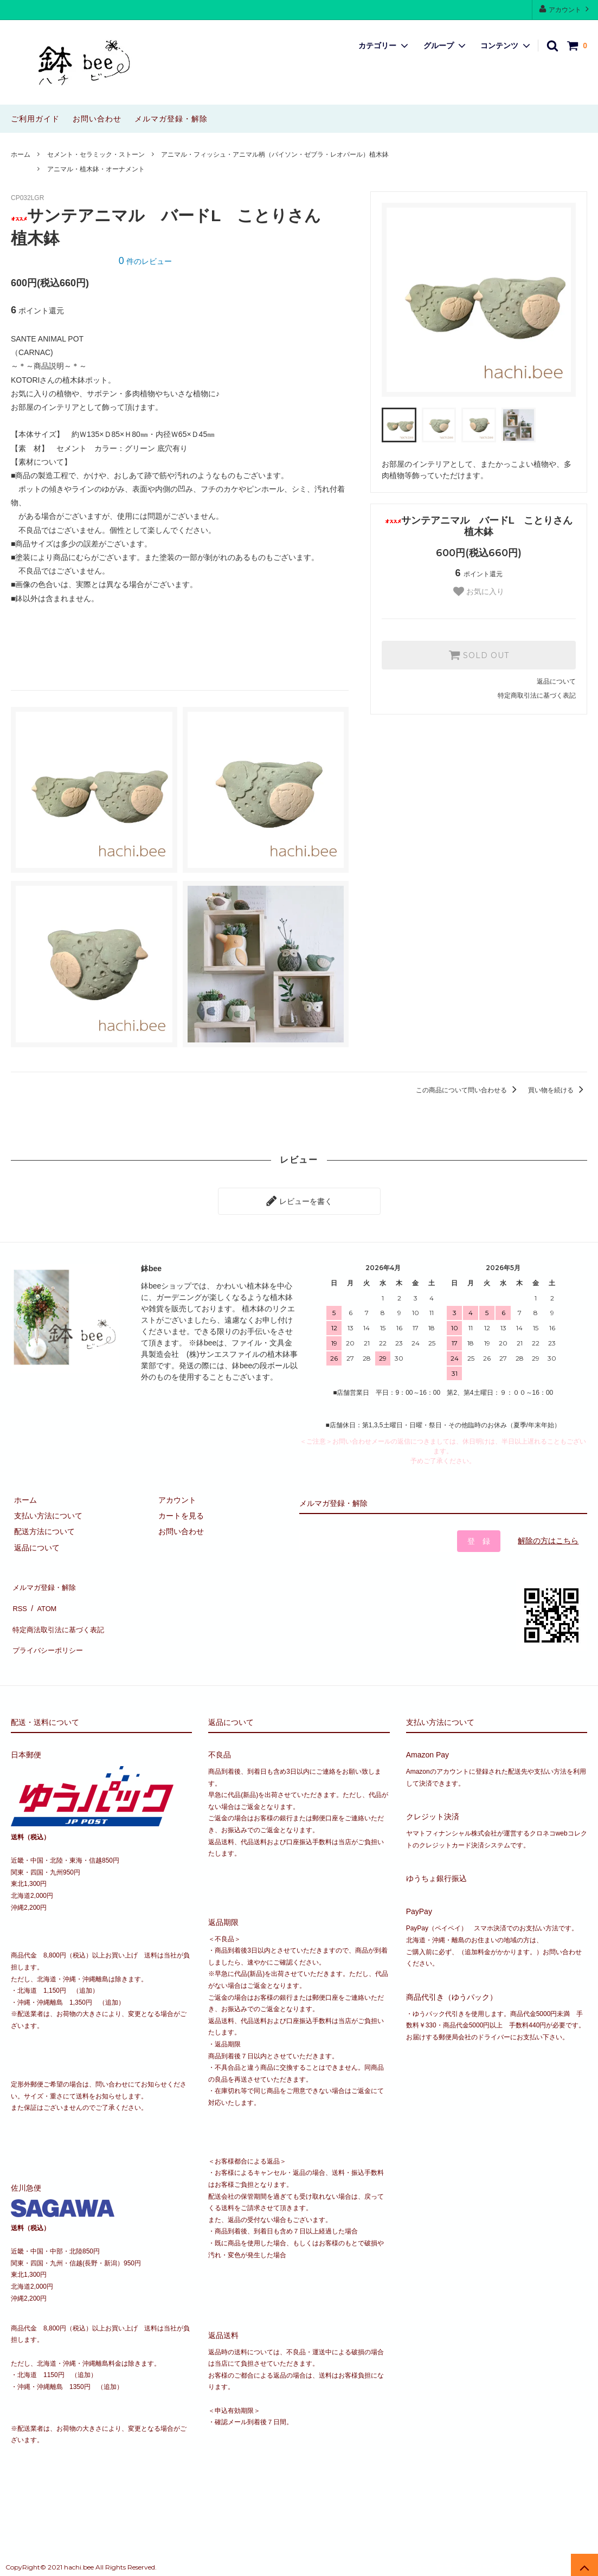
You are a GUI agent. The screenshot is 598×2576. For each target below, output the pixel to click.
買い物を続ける (557, 1090)
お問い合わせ (97, 118)
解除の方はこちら (548, 1537)
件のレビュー (145, 261)
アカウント (565, 9)
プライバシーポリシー (49, 1629)
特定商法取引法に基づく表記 (60, 1613)
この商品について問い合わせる (468, 1090)
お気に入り (478, 591)
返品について (556, 681)
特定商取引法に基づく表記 (537, 695)
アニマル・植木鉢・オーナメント (96, 169)
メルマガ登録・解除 (171, 118)
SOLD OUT (478, 655)
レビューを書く (299, 1200)
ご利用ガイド (35, 118)
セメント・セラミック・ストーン (96, 154)
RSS (19, 1598)
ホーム (20, 154)
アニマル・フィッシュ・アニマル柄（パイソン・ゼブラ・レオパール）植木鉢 (275, 154)
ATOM (43, 1598)
